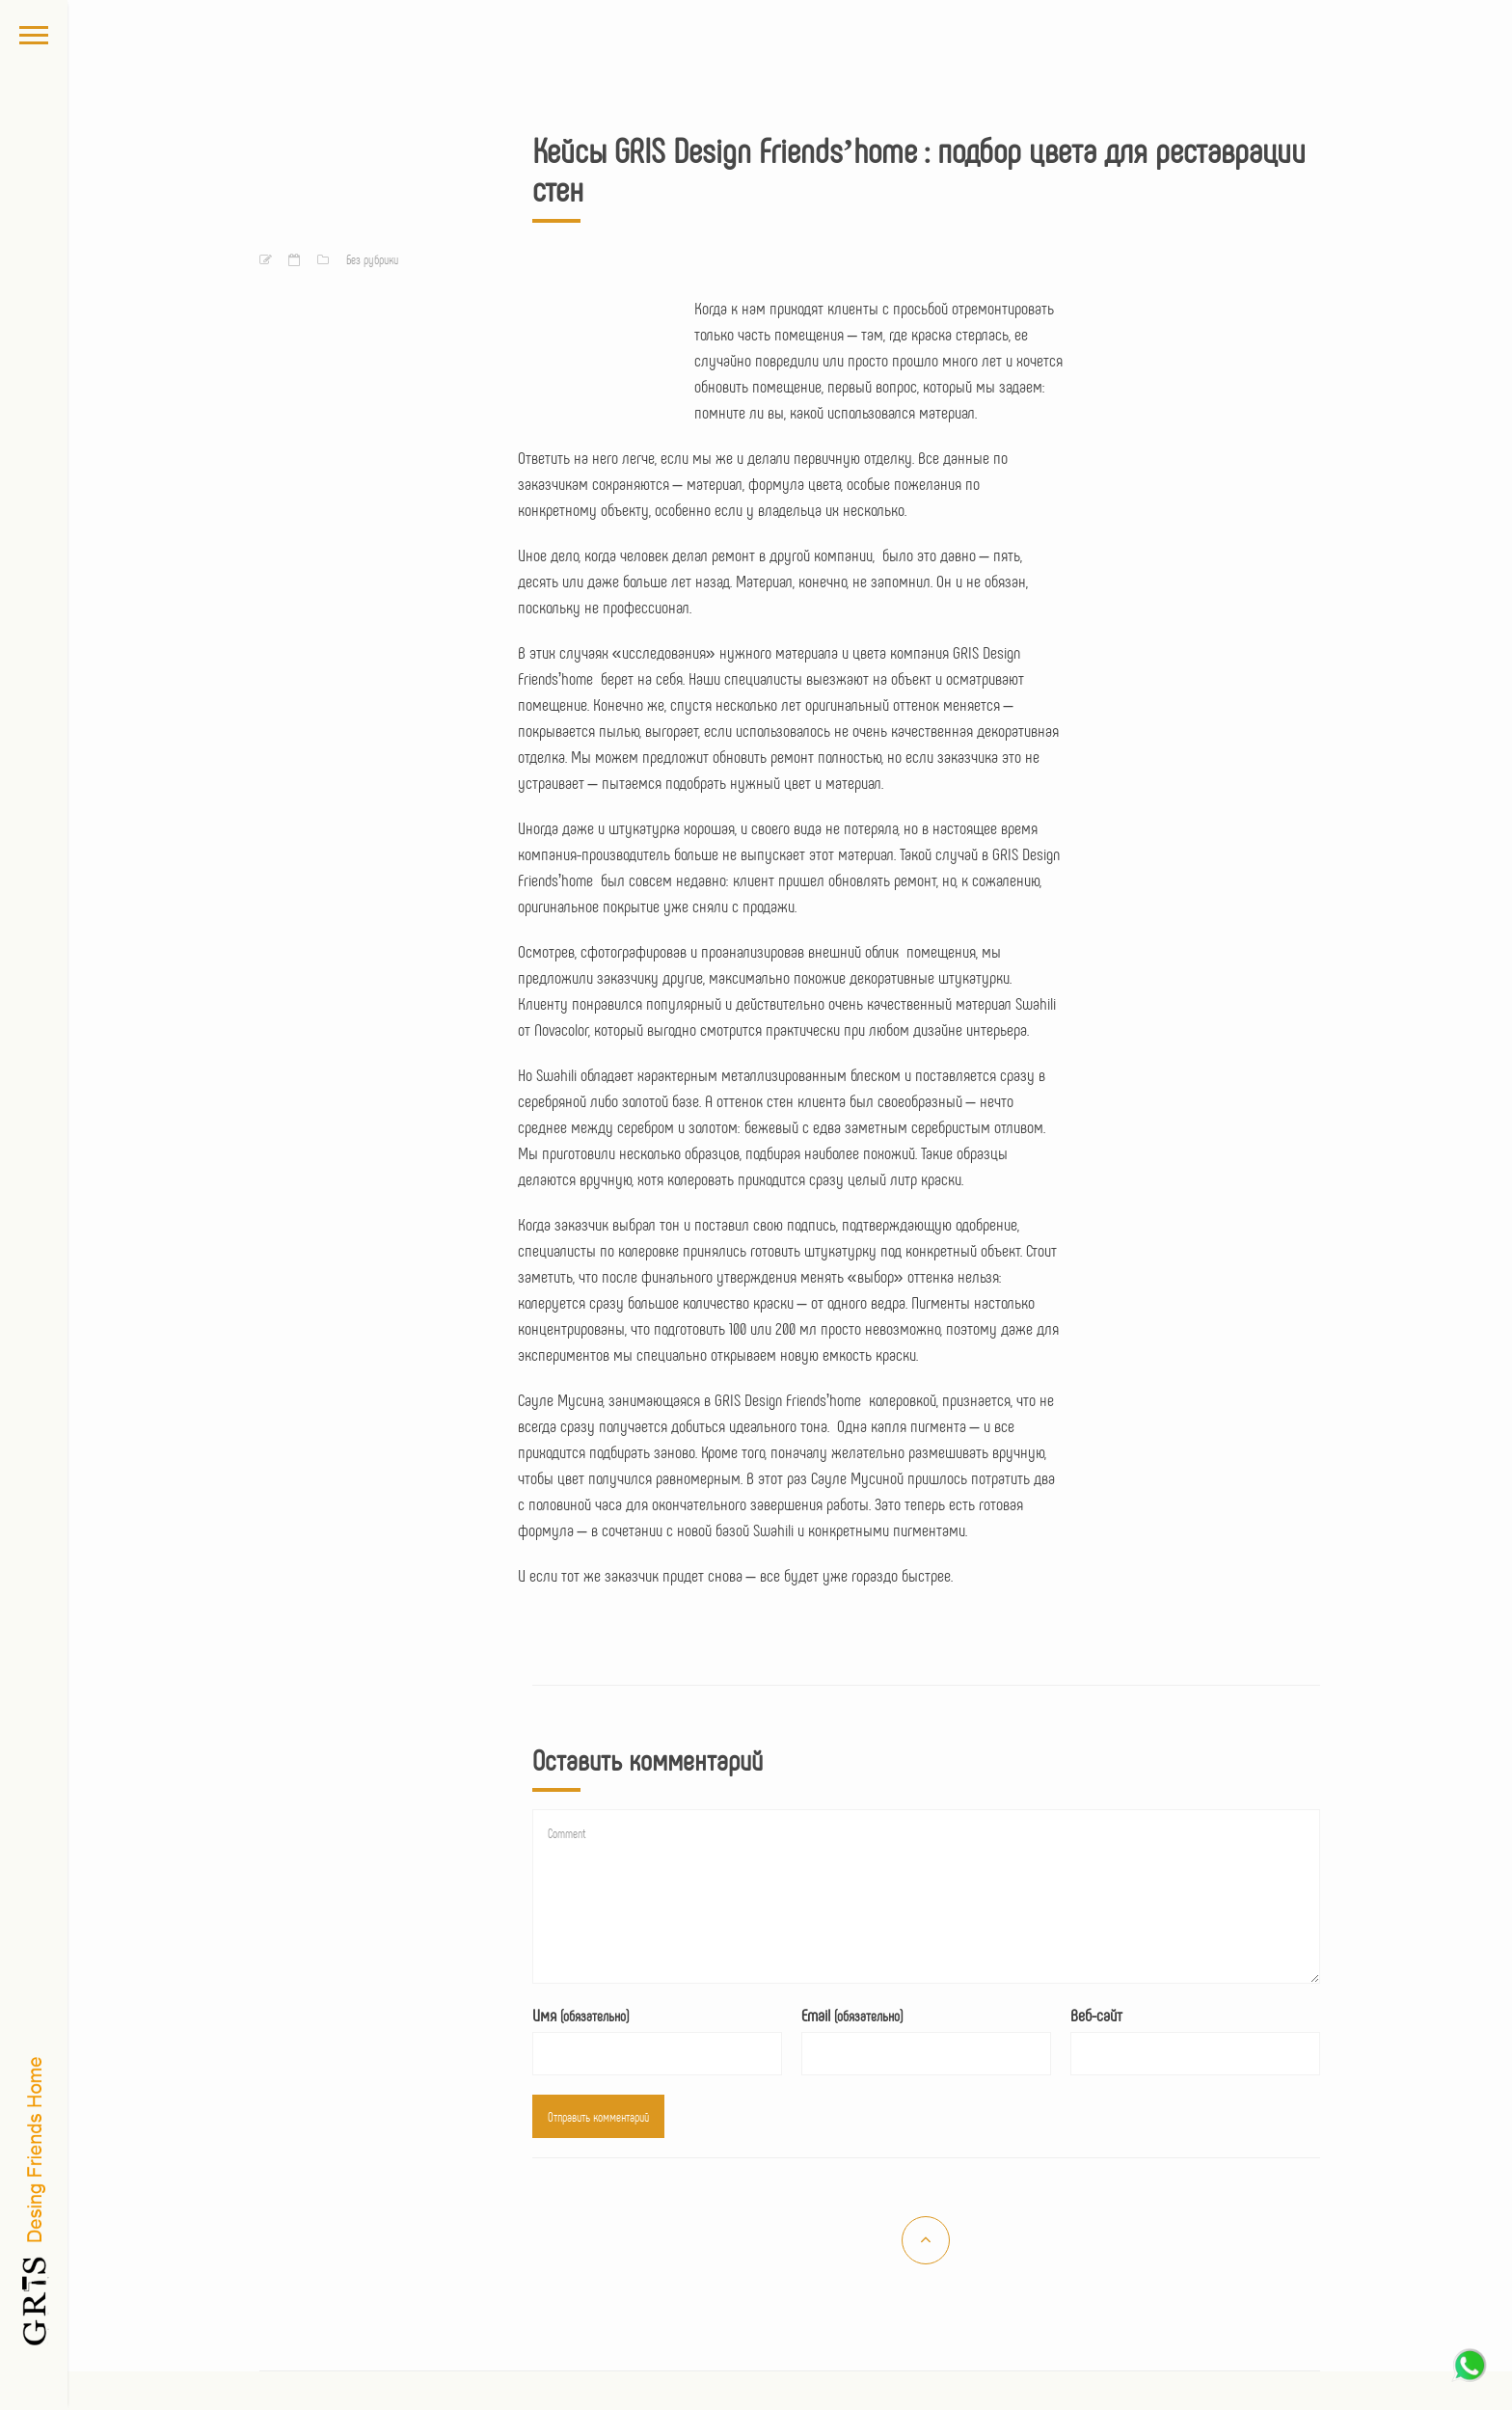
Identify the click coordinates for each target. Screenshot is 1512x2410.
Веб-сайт (1096, 2014)
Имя (580, 2014)
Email (852, 2014)
